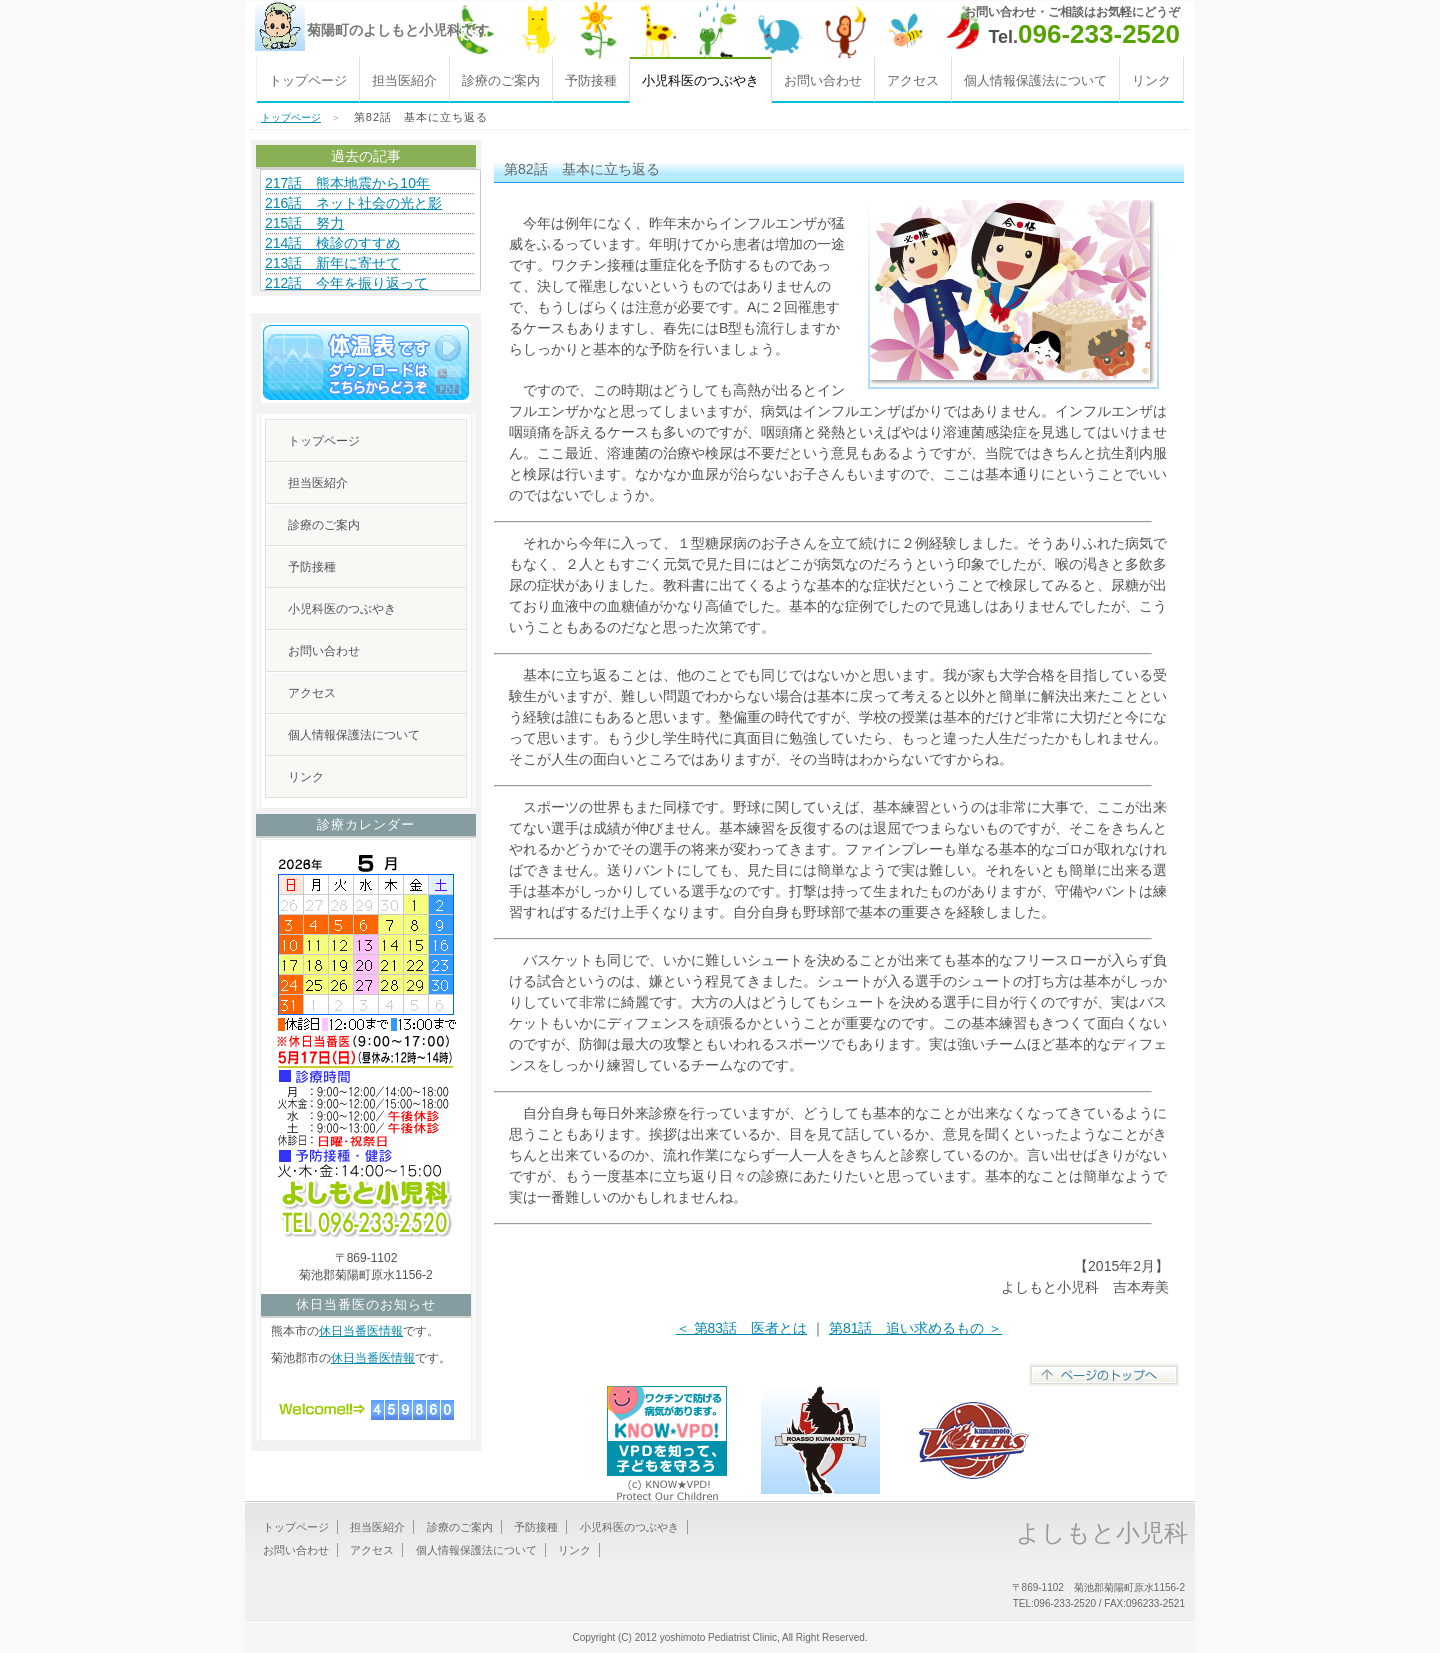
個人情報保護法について (1035, 80)
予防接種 (591, 80)
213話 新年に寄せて (332, 263)
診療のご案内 (501, 80)
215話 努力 (304, 223)
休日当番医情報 (361, 1331)
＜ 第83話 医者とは (741, 1328)
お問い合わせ (823, 80)
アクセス (913, 80)
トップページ (308, 80)
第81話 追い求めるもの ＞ (915, 1328)
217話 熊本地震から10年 (347, 183)
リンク (1151, 80)
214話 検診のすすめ (332, 243)
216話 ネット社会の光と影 (353, 203)
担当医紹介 (404, 80)
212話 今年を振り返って (346, 283)
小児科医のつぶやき (342, 609)
